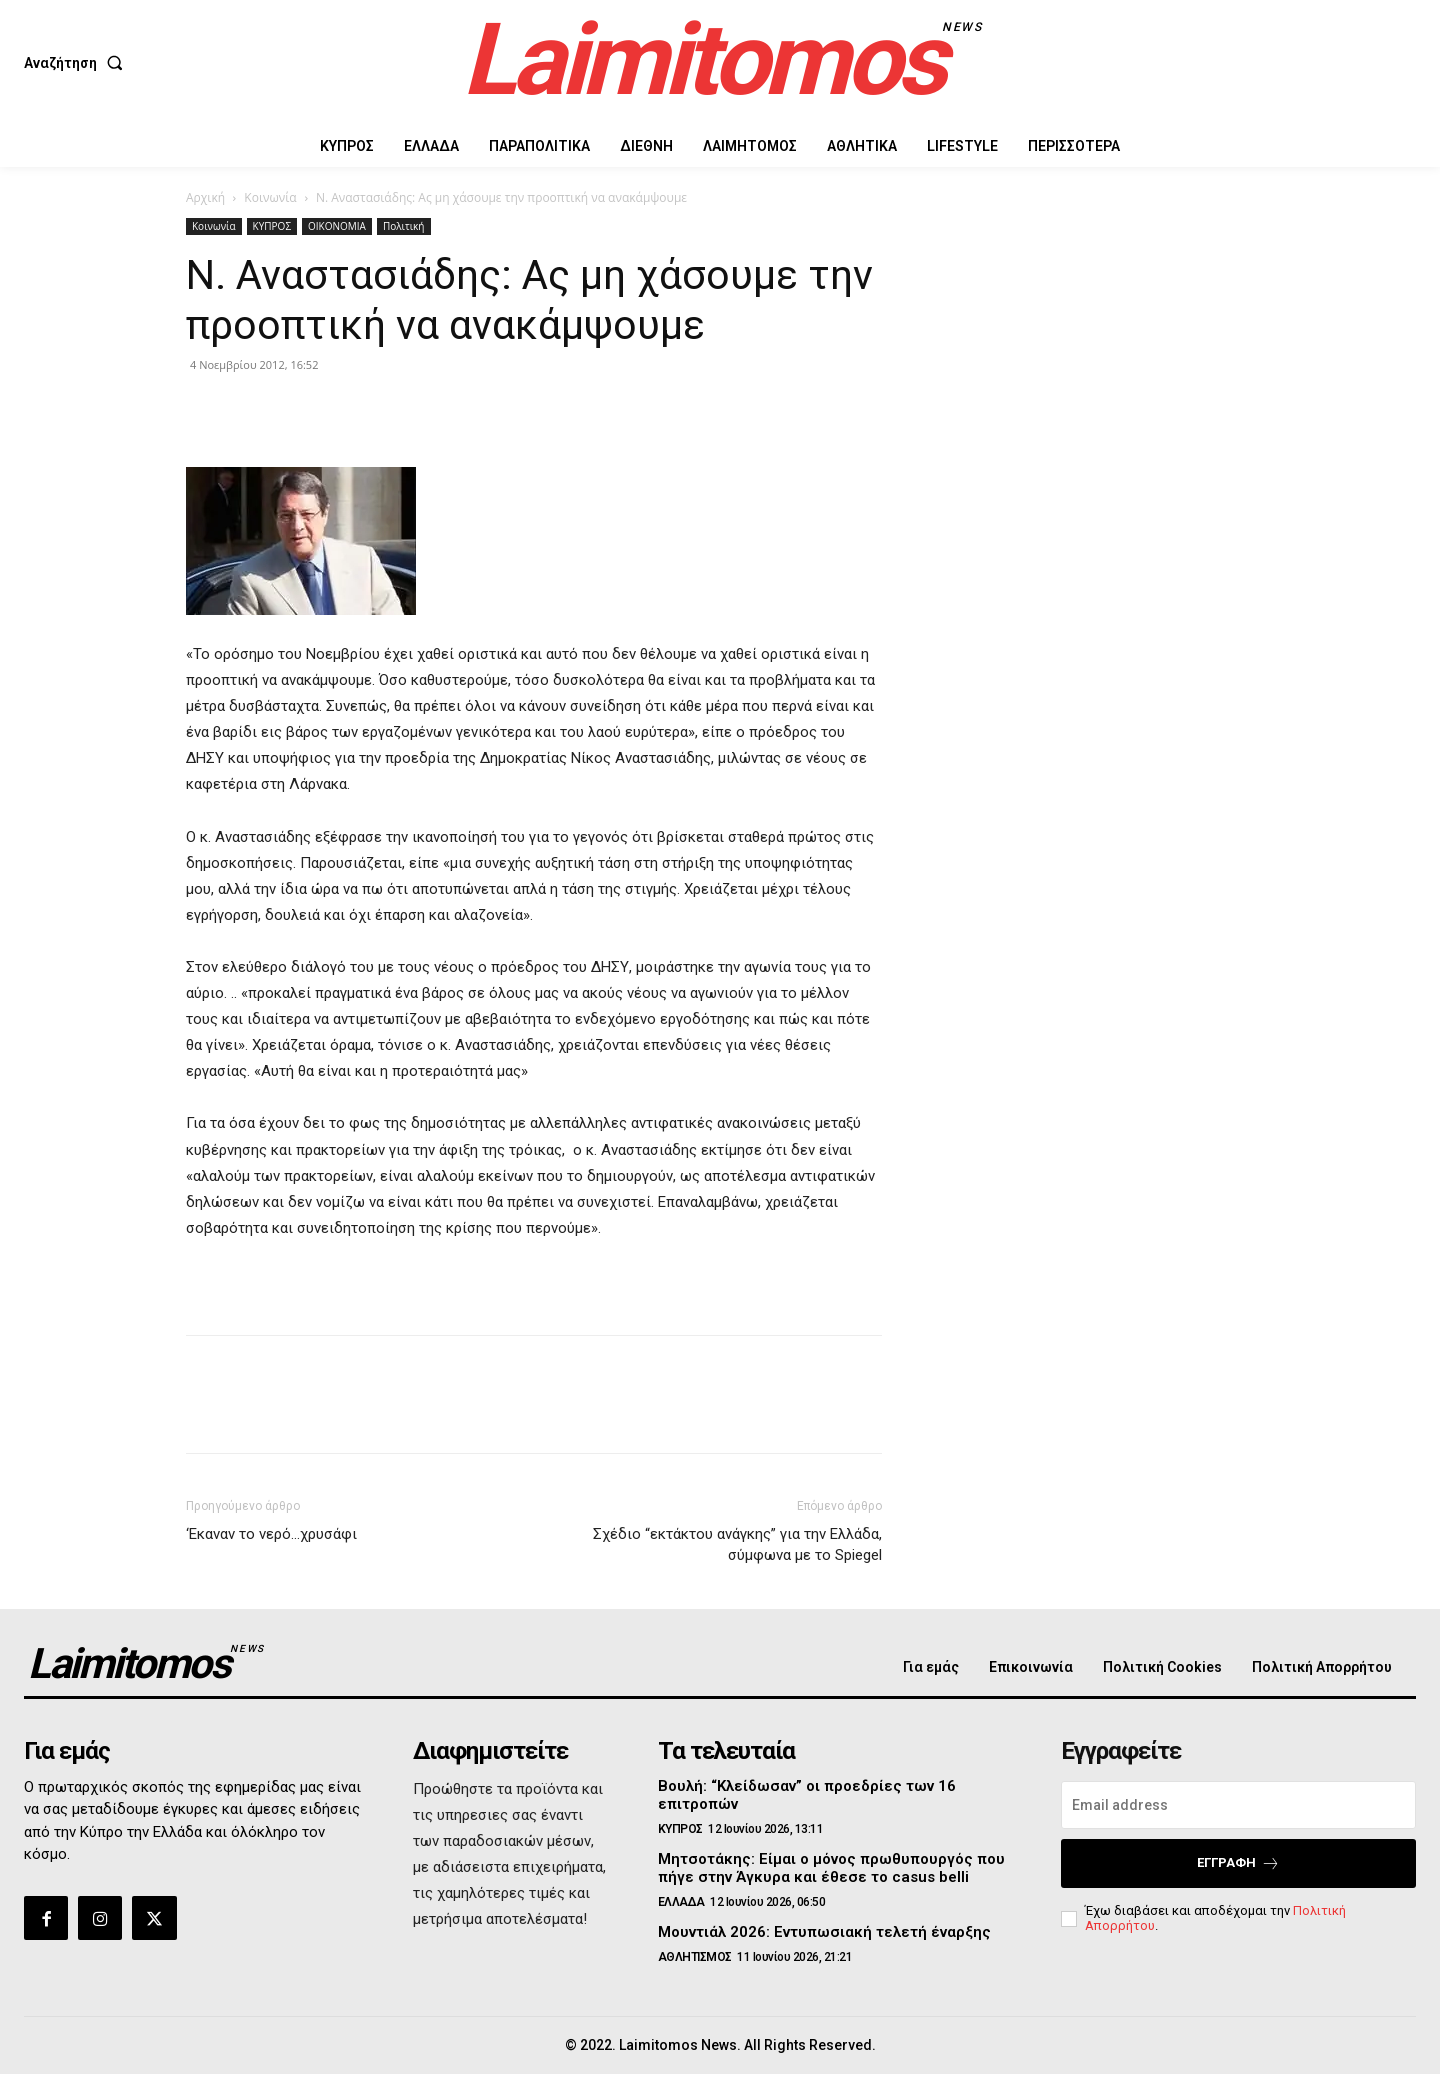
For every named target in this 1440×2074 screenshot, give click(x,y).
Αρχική (205, 197)
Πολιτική (404, 226)
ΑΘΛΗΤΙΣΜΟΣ (695, 1957)
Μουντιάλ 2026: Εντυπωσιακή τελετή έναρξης (824, 1932)
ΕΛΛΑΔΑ (681, 1902)
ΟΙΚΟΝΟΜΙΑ (337, 226)
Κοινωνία (270, 197)
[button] (77, 63)
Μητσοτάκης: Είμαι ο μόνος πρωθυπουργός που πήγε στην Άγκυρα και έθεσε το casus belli (831, 1868)
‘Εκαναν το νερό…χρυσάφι (271, 1534)
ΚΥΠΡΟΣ (272, 226)
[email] (1238, 1805)
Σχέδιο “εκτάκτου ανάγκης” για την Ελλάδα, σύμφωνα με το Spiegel (737, 1544)
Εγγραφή (1238, 1863)
